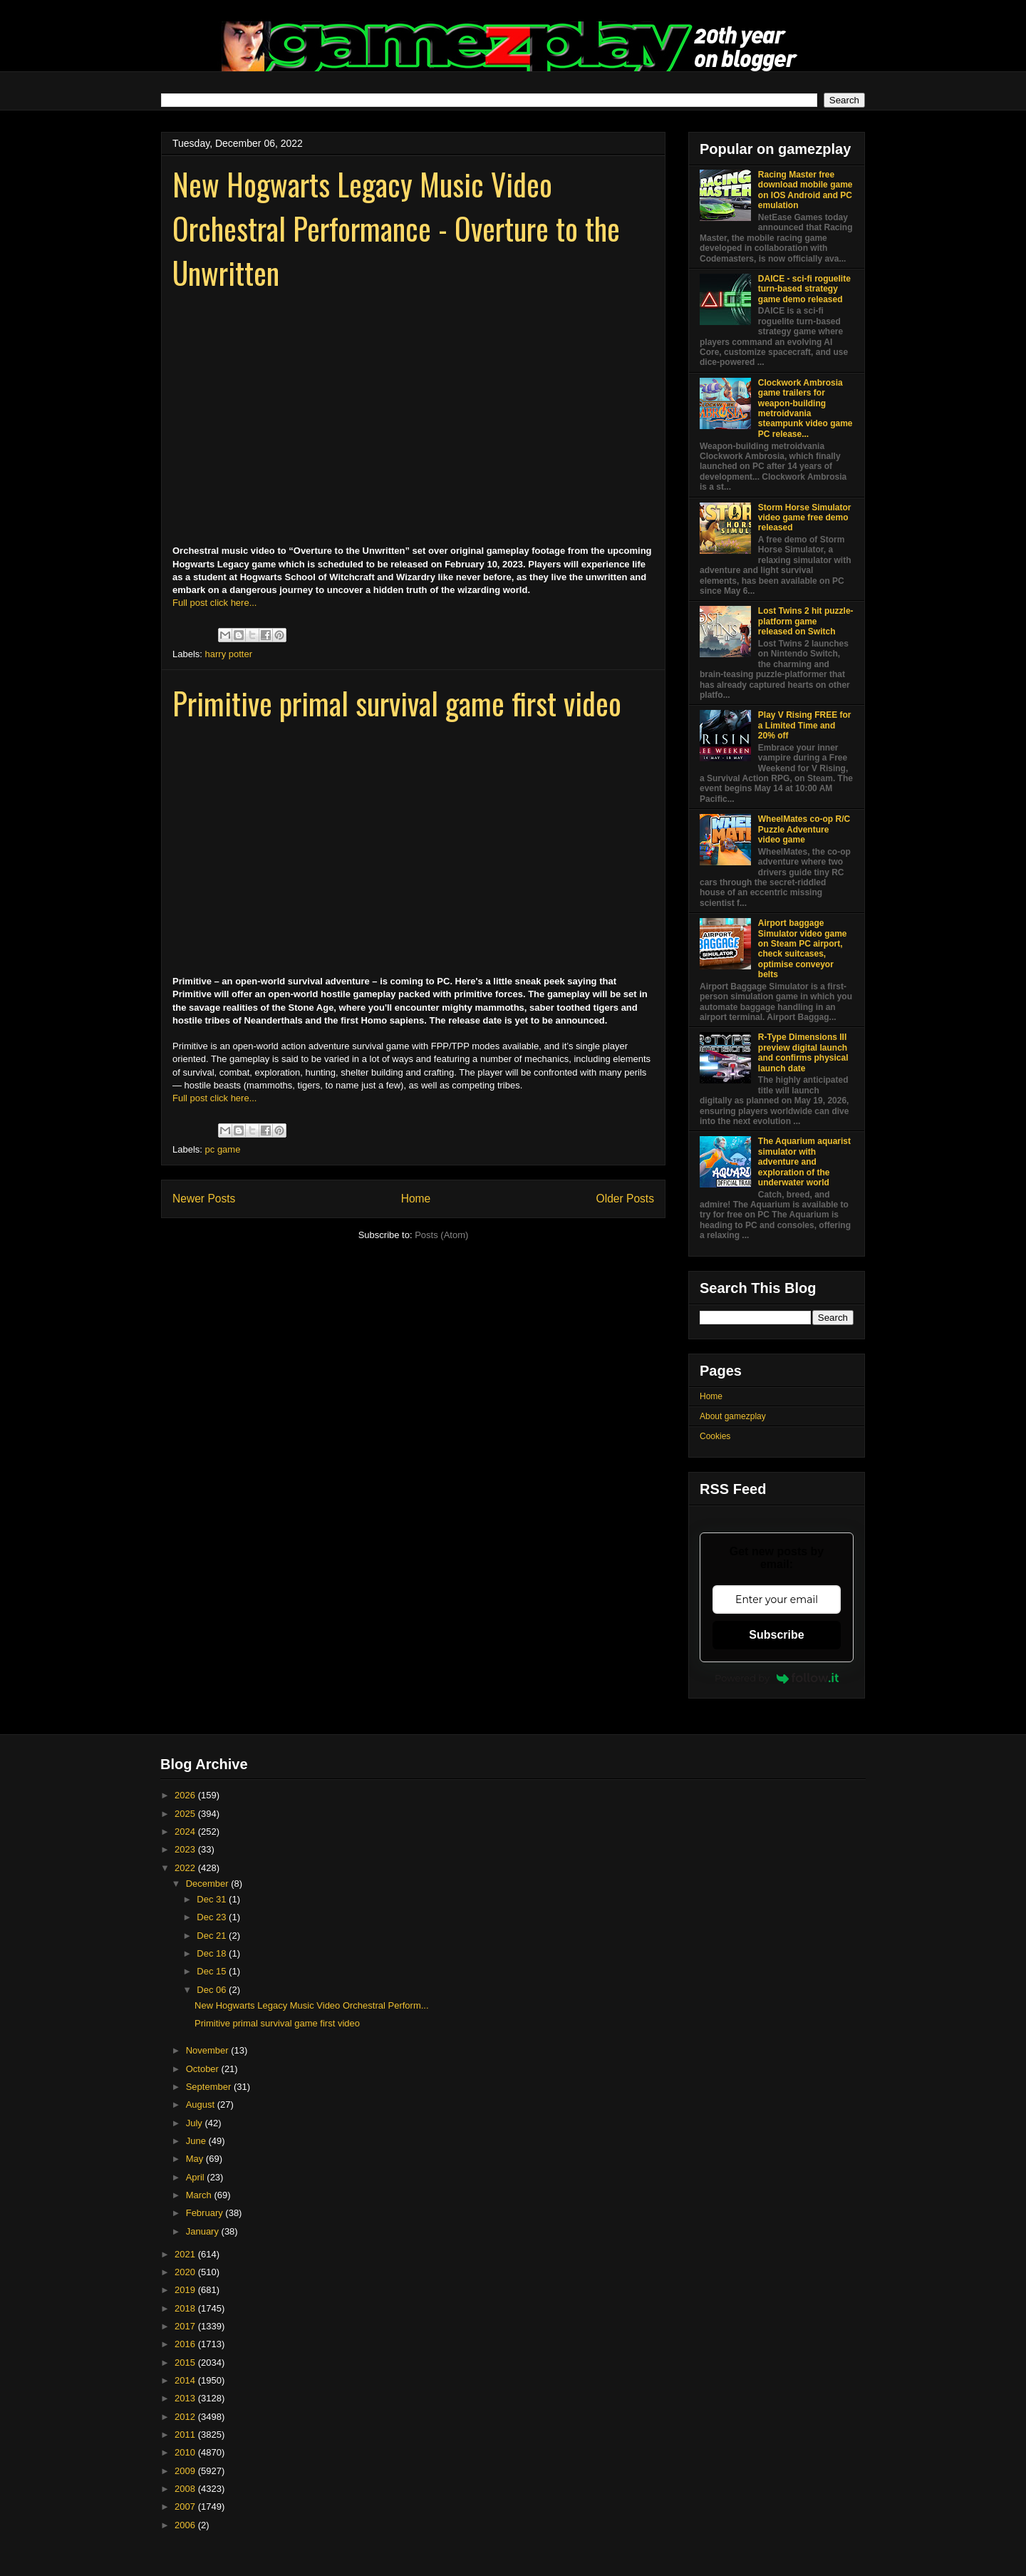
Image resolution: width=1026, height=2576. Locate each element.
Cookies (715, 1436)
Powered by (777, 1678)
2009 (186, 2471)
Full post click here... (214, 602)
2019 (186, 2289)
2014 (186, 2380)
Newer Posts (203, 1198)
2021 (186, 2254)
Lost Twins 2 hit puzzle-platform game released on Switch (806, 621)
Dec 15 (213, 1971)
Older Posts (625, 1198)
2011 (186, 2434)
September (210, 2086)
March (200, 2195)
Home (416, 1198)
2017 (186, 2326)
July (195, 2123)
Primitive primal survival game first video (396, 703)
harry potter (228, 654)
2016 (186, 2344)
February (206, 2212)
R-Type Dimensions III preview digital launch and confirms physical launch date (803, 1052)
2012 (186, 2416)
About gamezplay (733, 1416)
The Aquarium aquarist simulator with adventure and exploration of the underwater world (804, 1161)
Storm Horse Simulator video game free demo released (804, 518)
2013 (186, 2398)
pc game (223, 1149)
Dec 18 (213, 1953)
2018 (186, 2308)
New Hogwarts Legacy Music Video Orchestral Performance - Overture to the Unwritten (396, 228)
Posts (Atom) (441, 1235)
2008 (186, 2488)
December (209, 1883)
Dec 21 (213, 1935)
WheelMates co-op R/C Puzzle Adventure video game (804, 829)
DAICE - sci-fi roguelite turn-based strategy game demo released (804, 289)
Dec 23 (213, 1917)
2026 (186, 1795)
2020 (186, 2272)
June (197, 2140)
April (196, 2177)
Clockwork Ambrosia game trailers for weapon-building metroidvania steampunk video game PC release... (805, 408)
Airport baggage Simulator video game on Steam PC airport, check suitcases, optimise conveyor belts (802, 948)
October (204, 2069)
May (196, 2158)
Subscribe (776, 1635)
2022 (186, 1868)
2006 (186, 2525)
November (209, 2050)
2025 (186, 1813)
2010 (186, 2452)
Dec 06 (213, 1989)
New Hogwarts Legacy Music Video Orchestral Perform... (312, 2005)
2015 (186, 2362)
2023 (186, 1849)
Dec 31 (213, 1899)
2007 (186, 2506)
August (201, 2104)
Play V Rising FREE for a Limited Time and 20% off (804, 725)
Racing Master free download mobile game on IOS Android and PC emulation (805, 190)
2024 (186, 1831)
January (204, 2231)
